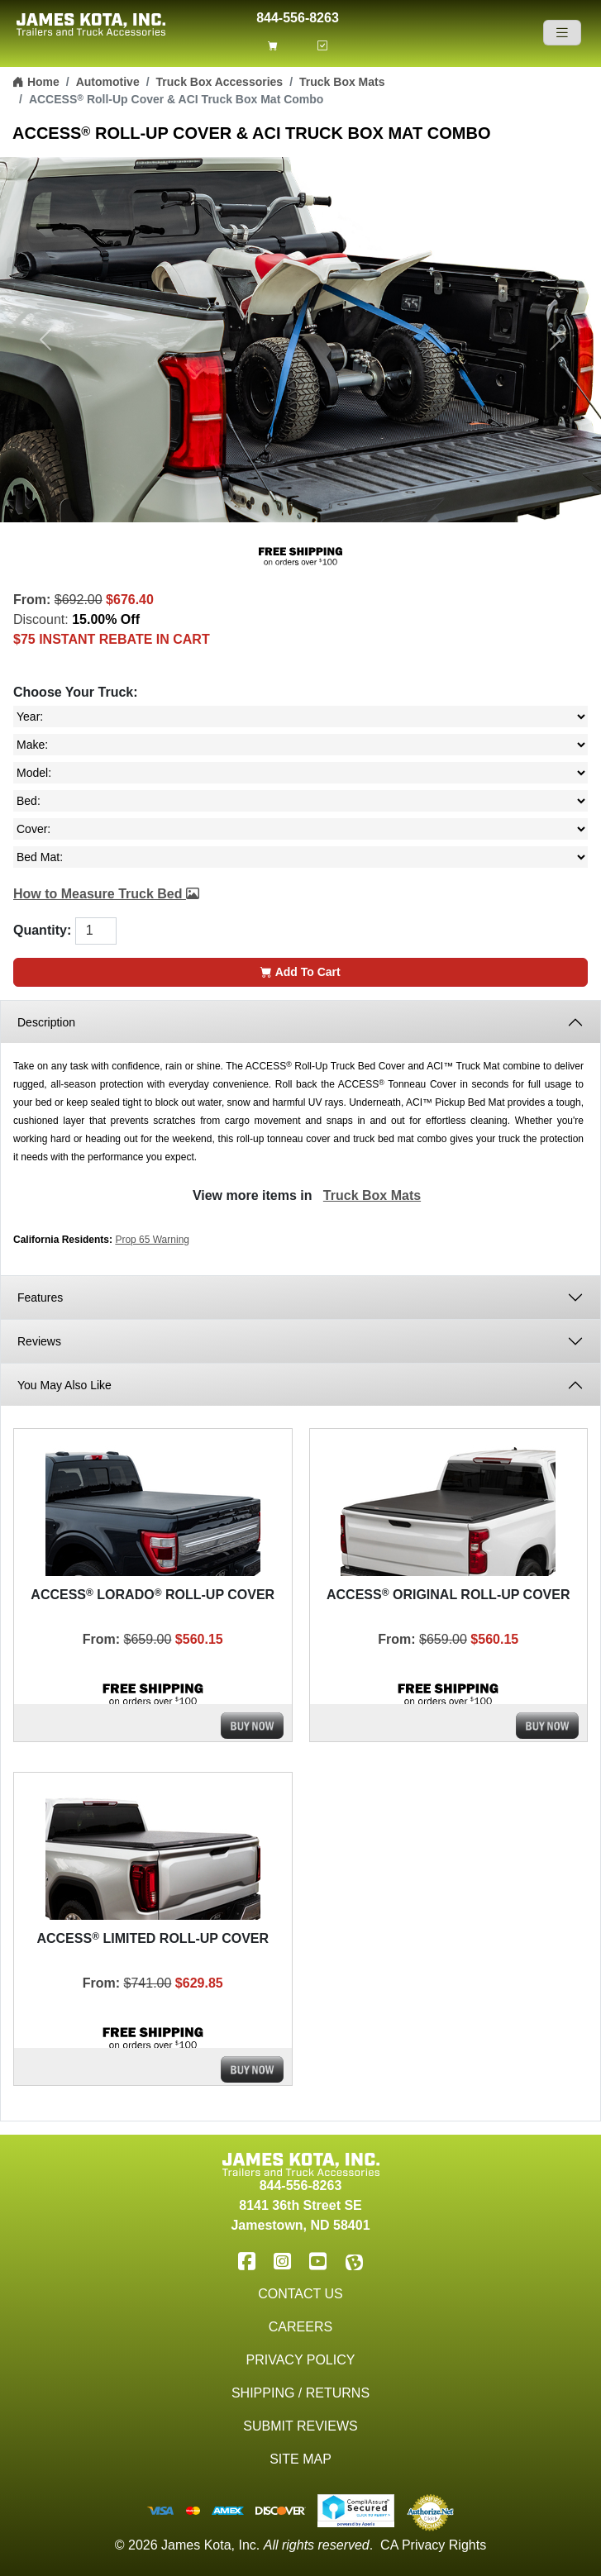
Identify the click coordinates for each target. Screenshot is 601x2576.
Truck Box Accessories (220, 81)
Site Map (300, 2459)
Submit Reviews (300, 2426)
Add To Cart (300, 971)
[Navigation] (562, 32)
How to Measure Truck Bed (106, 894)
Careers (300, 2327)
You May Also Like (64, 1385)
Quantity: (42, 930)
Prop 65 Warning (152, 1239)
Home (36, 81)
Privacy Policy (300, 2360)
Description (46, 1022)
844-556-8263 (297, 16)
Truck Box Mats (341, 81)
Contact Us (300, 2294)
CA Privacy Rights (433, 2545)
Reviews (39, 1341)
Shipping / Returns (300, 2393)
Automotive (108, 81)
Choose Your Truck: (75, 692)
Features (41, 1297)
